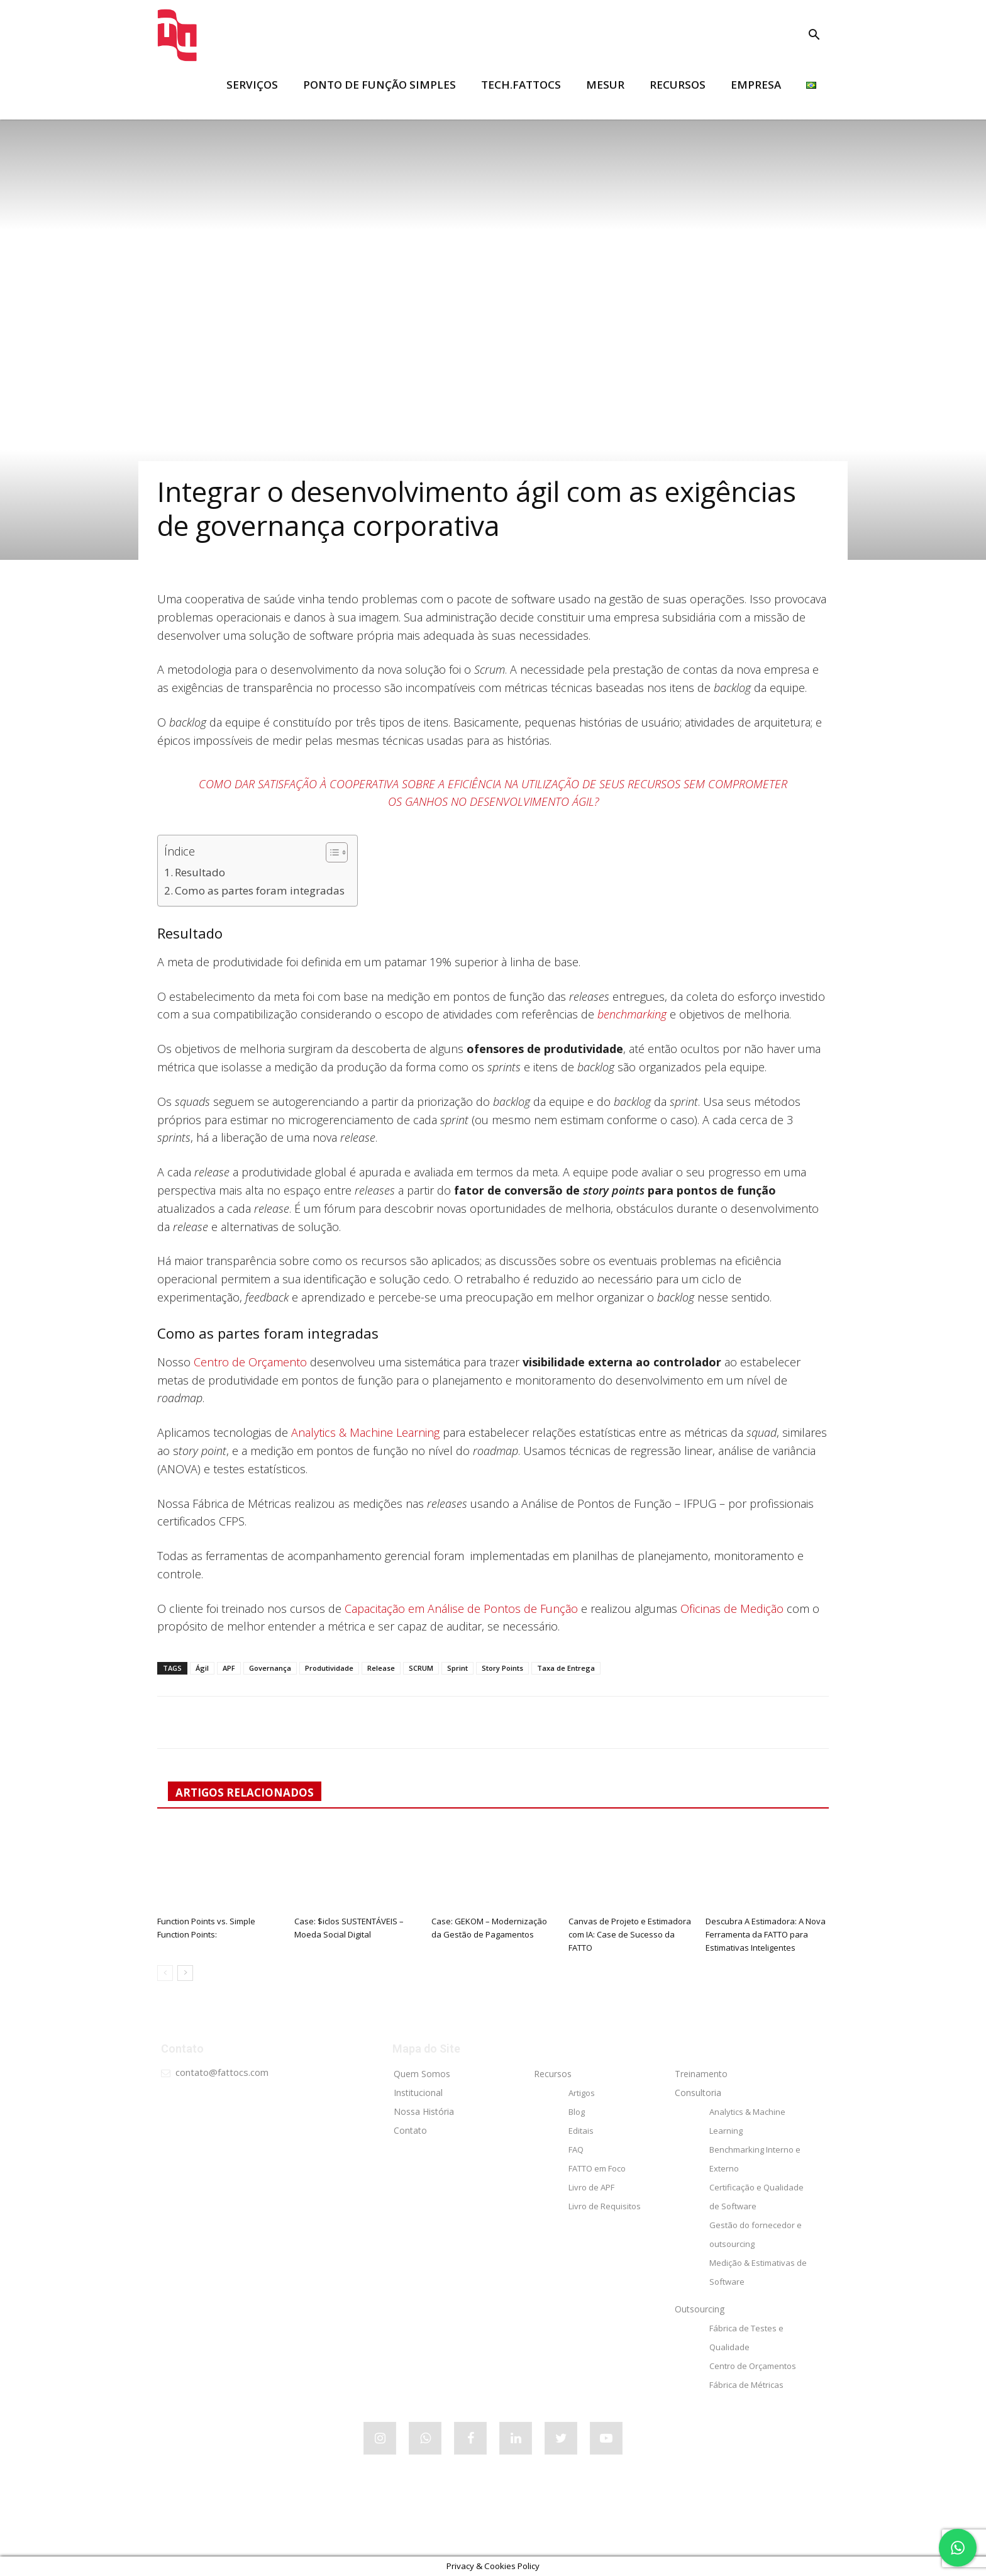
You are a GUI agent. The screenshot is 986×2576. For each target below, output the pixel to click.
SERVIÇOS (252, 84)
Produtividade (329, 1668)
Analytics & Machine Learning (365, 1432)
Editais (581, 2130)
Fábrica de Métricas (746, 2384)
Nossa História (424, 2111)
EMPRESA (756, 84)
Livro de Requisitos (604, 2206)
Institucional (418, 2093)
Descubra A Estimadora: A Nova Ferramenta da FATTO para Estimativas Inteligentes (766, 1934)
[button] (814, 36)
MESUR (605, 84)
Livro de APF (591, 2187)
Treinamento (701, 2074)
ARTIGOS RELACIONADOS (244, 1792)
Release (381, 1668)
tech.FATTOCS (521, 84)
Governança (270, 1668)
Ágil (202, 1668)
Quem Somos (422, 2074)
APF (229, 1668)
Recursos (553, 2074)
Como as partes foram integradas (260, 890)
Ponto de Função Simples (379, 84)
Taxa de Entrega (566, 1668)
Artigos (581, 2093)
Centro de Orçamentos (752, 2366)
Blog (576, 2111)
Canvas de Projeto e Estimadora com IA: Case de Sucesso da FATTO (629, 1934)
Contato (410, 2130)
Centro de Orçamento (250, 1361)
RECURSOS (678, 84)
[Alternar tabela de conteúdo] (330, 852)
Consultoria (698, 2093)
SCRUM (421, 1668)
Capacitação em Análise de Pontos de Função (461, 1608)
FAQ (576, 2149)
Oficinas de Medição (732, 1608)
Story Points (502, 1668)
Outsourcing (699, 2309)
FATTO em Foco (597, 2168)
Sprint (457, 1668)
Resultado (200, 872)
